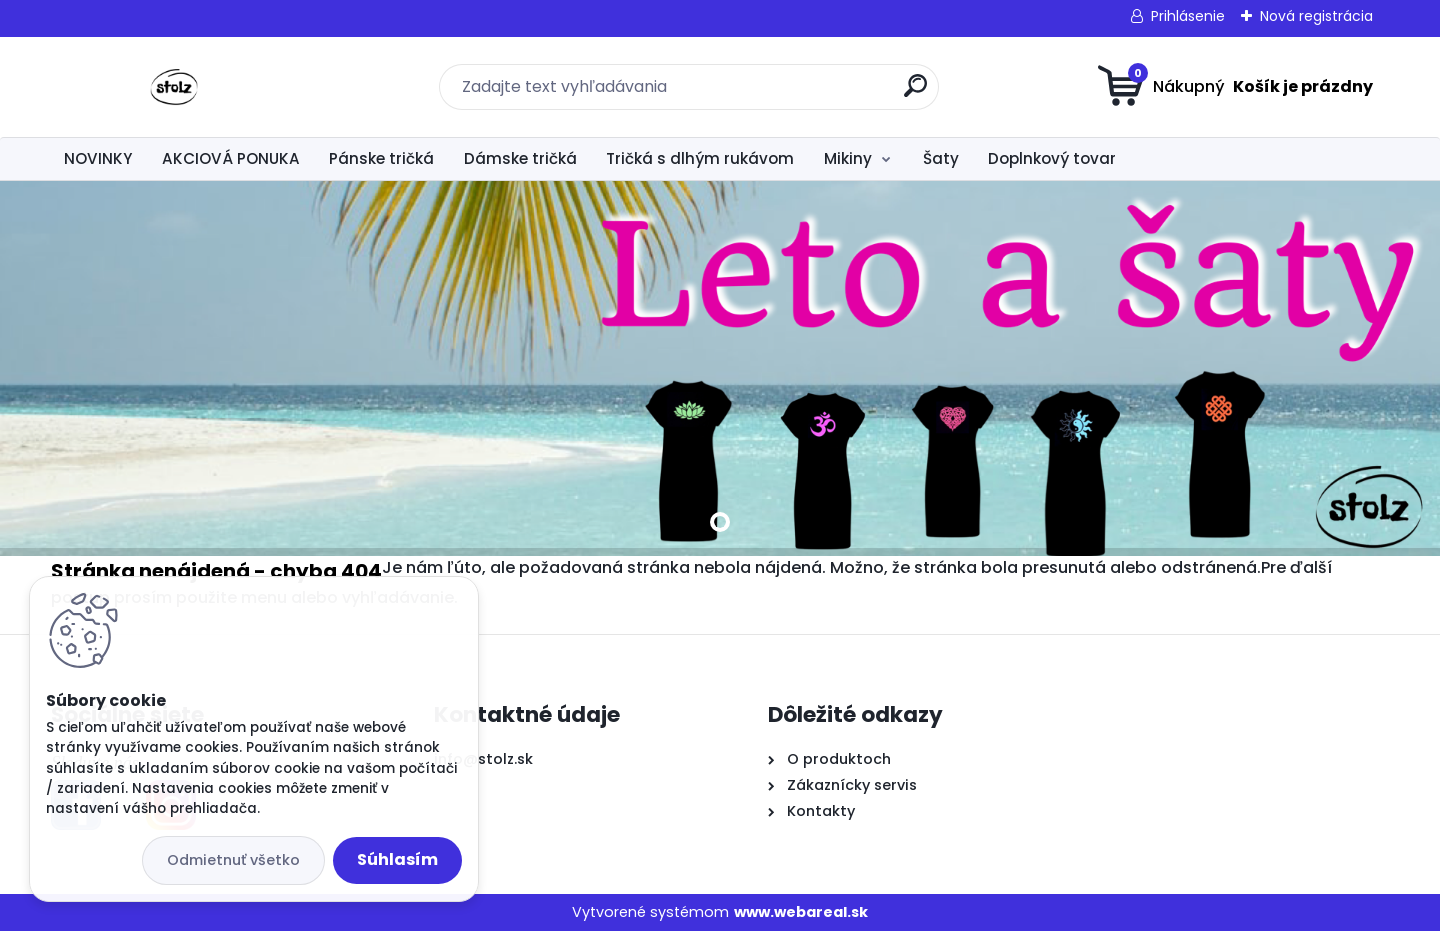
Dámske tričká (520, 158)
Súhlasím (397, 859)
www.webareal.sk (801, 912)
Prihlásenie (1188, 16)
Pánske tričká (381, 158)
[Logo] (173, 87)
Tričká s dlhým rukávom (700, 158)
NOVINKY (98, 158)
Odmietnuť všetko (233, 860)
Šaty (941, 158)
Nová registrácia (1316, 16)
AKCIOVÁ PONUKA (231, 158)
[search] (915, 93)
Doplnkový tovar (1052, 158)
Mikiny (848, 158)
